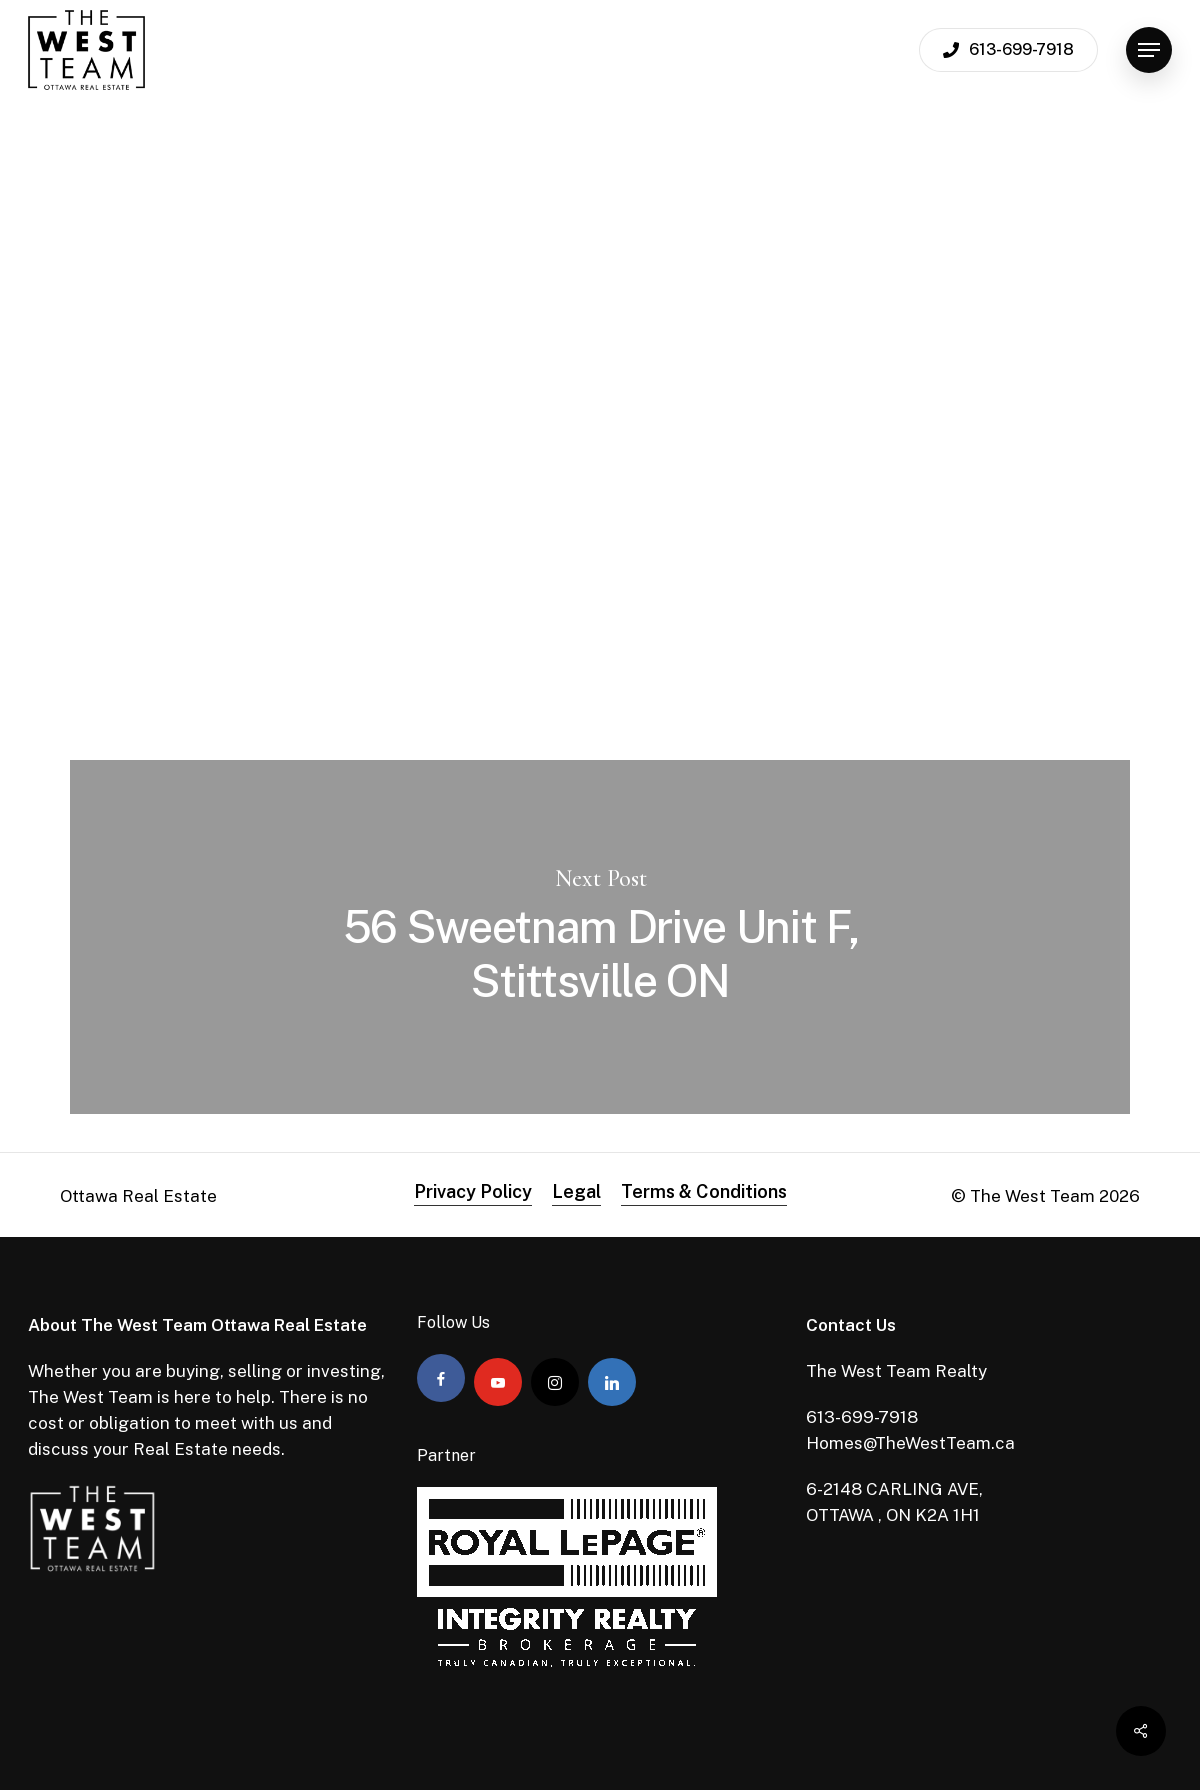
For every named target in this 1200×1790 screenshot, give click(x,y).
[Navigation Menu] (1149, 50)
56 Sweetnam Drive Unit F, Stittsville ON (600, 937)
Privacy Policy (473, 1191)
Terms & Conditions (704, 1191)
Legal (576, 1191)
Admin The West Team (196, 410)
